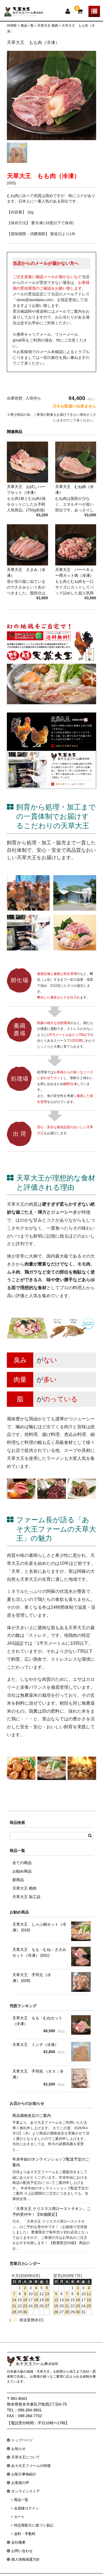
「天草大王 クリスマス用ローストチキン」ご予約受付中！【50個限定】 (51, 2211)
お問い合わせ (22, 2551)
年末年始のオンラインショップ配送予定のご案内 (50, 2162)
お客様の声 (20, 2483)
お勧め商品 (22, 1871)
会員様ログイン (26, 2508)
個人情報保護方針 (25, 2559)
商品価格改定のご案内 (31, 2115)
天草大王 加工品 (26, 1897)
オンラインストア (25, 2491)
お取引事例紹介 (23, 2474)
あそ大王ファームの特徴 (31, 2466)
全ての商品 (22, 1862)
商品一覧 (21, 2500)
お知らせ (18, 2449)
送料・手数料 (24, 2534)
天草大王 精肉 (24, 1888)
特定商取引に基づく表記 (33, 2525)
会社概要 (18, 2542)
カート (19, 2517)
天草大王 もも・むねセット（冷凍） (37, 2021)
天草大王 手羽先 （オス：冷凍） (37, 2074)
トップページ (22, 2440)
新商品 (18, 1880)
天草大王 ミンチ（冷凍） (35, 2044)
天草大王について (25, 2457)
